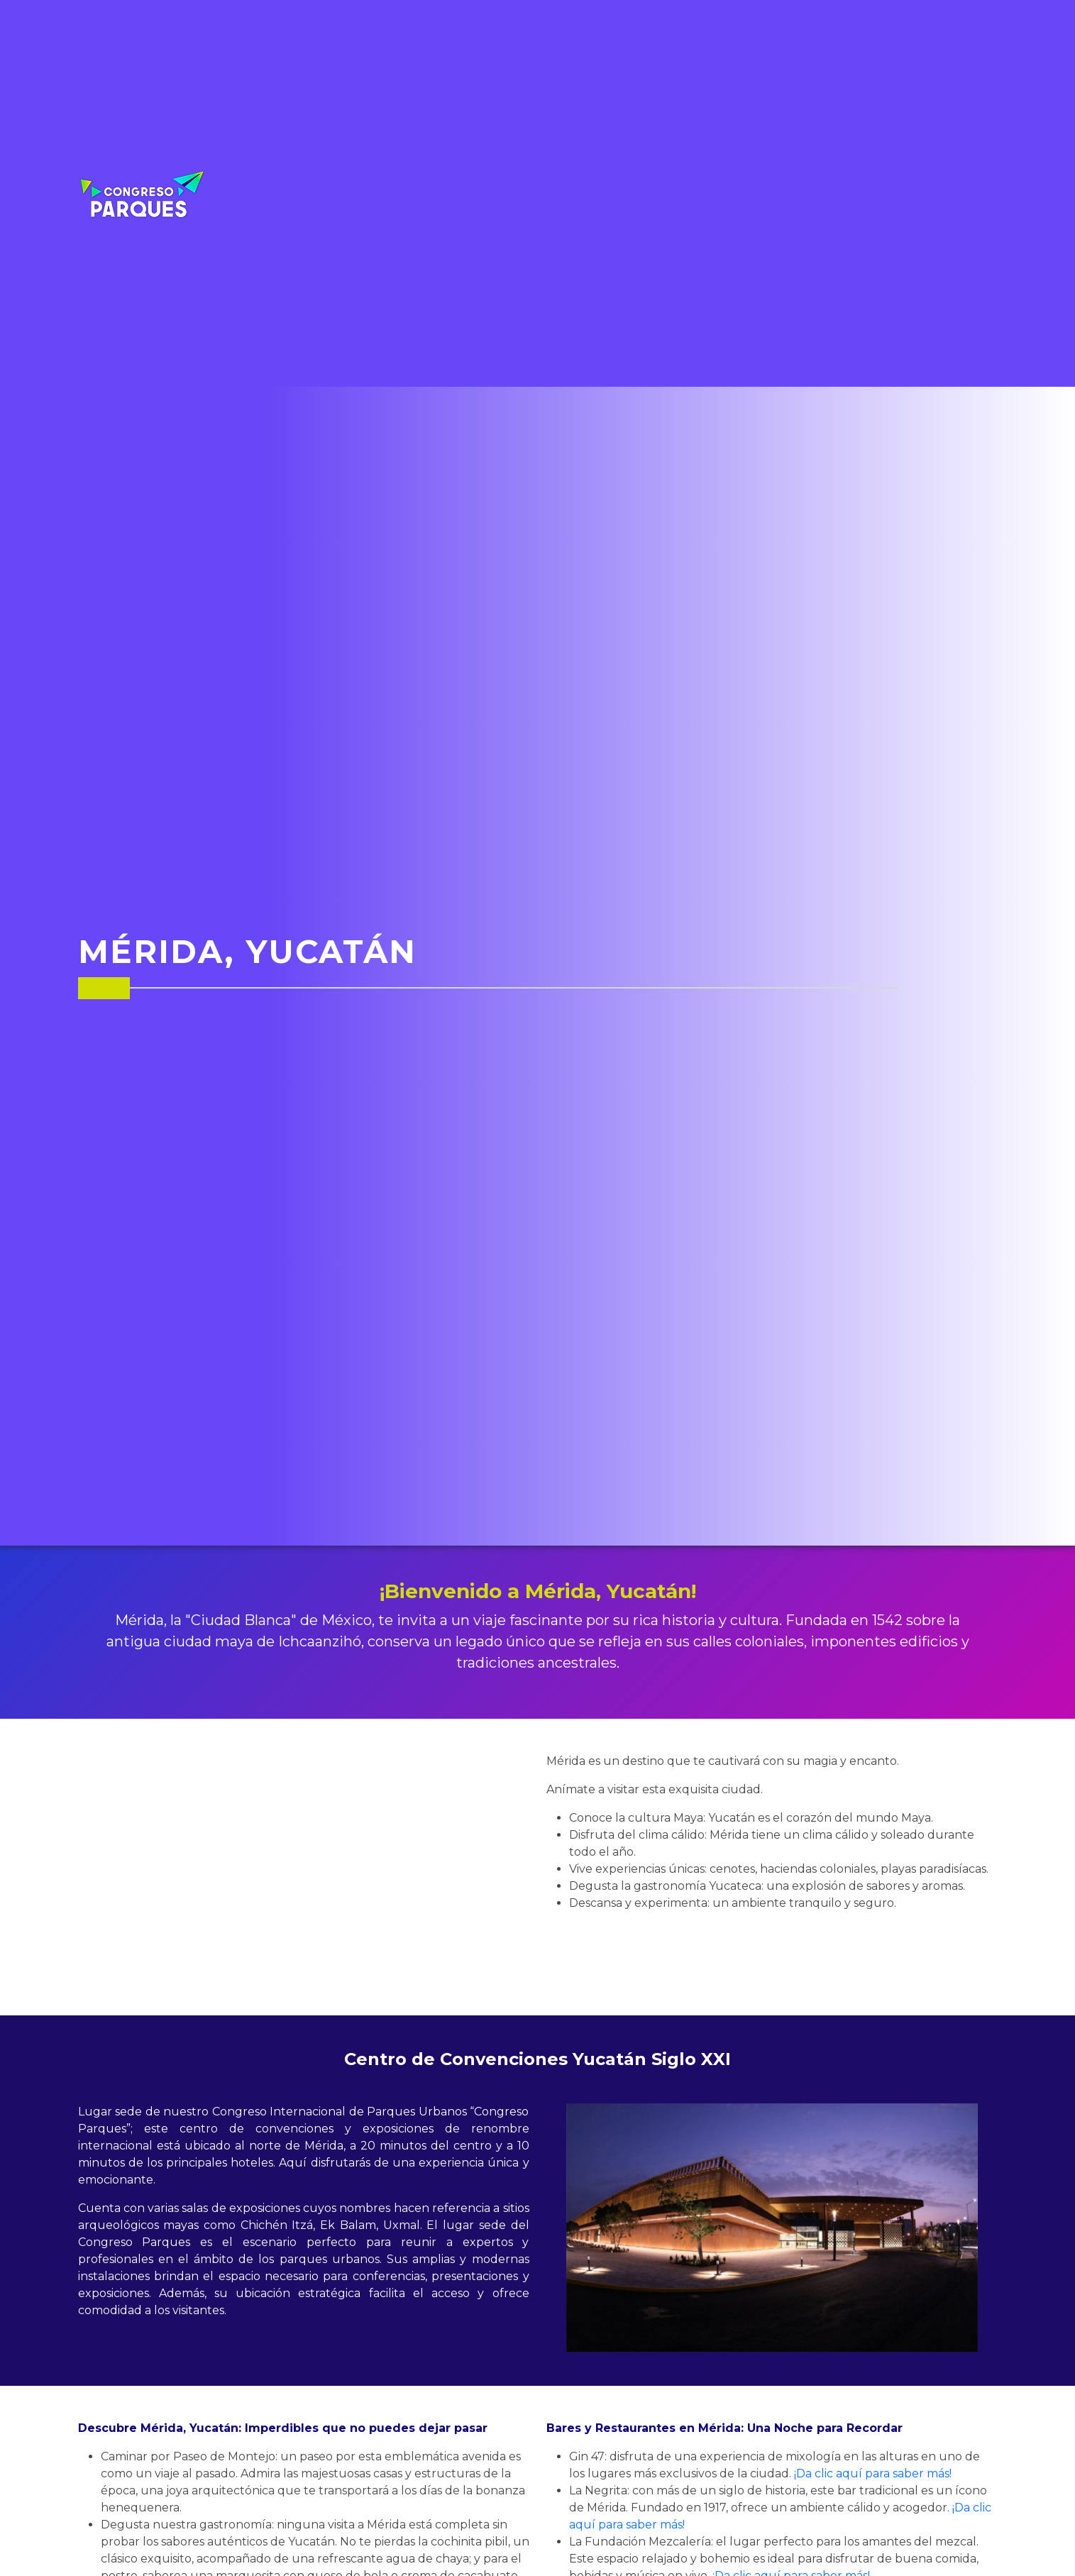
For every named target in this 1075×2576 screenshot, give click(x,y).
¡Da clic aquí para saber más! (873, 2473)
